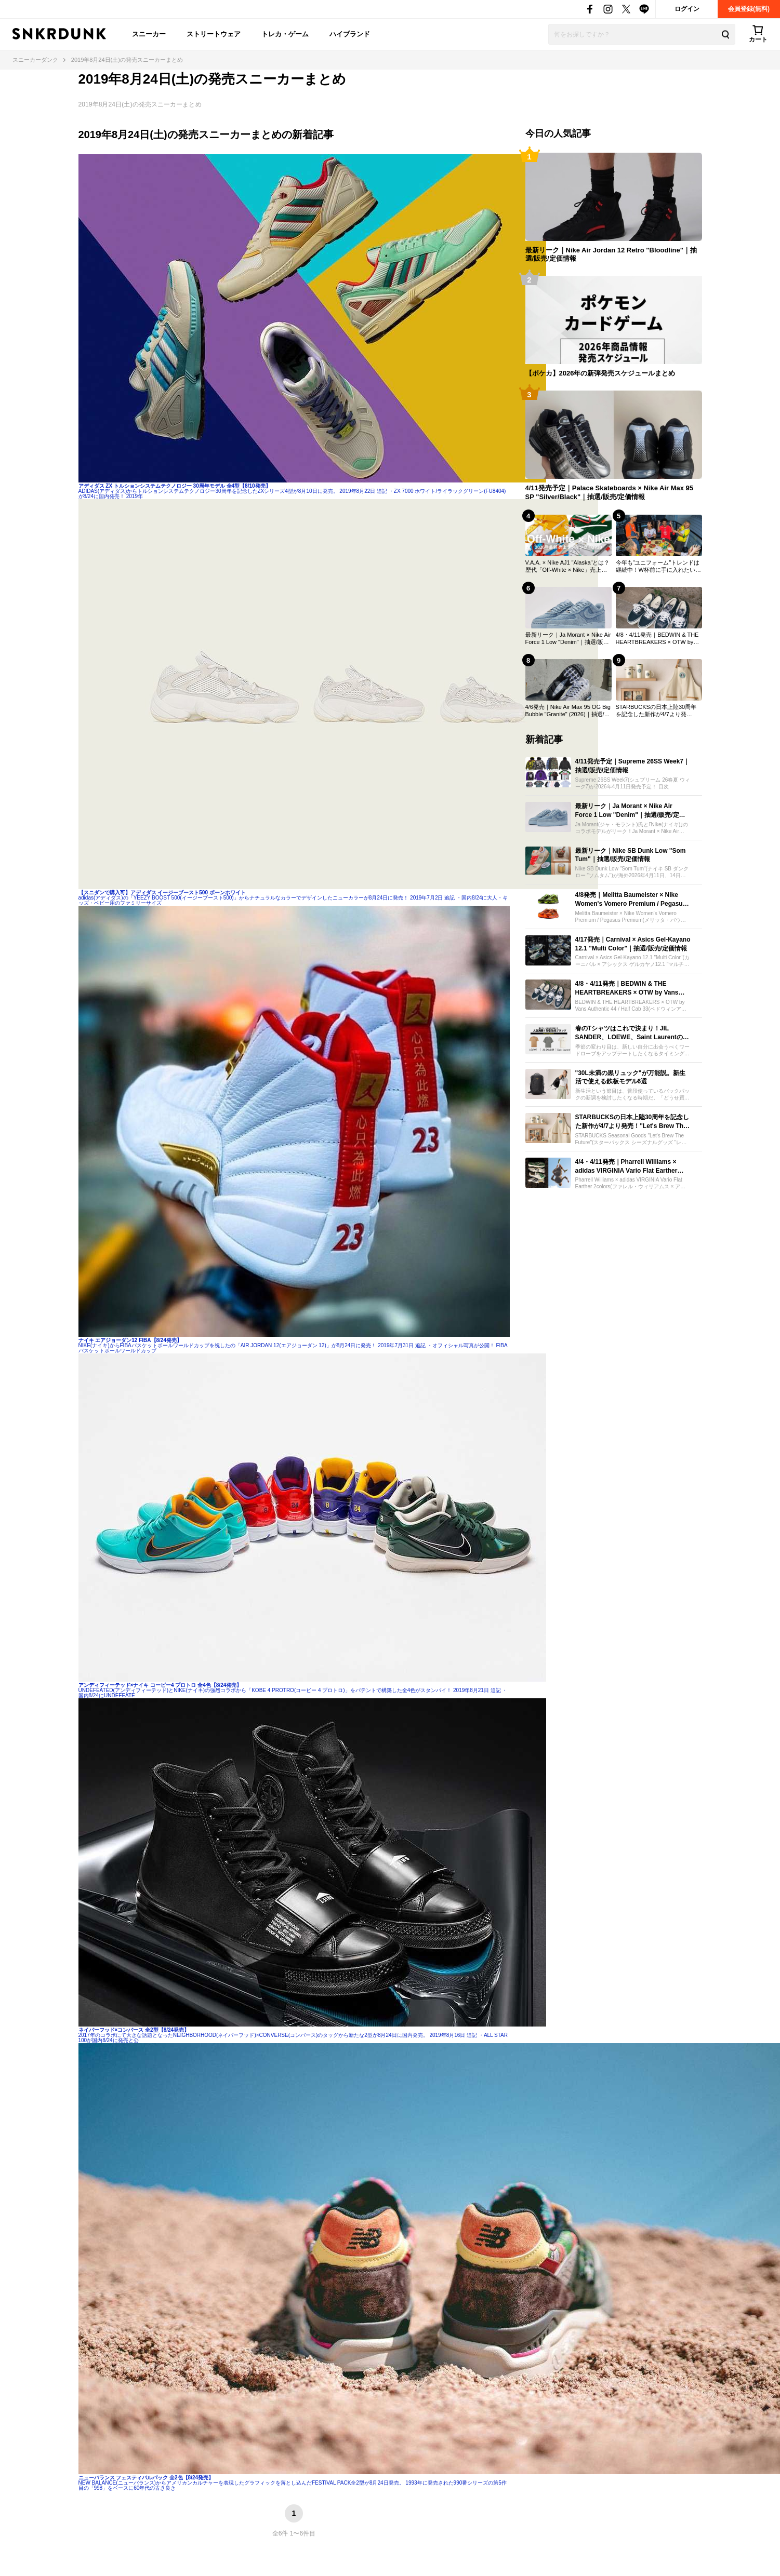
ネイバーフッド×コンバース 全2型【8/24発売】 (134, 2030)
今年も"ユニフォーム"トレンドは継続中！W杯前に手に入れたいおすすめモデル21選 (658, 566)
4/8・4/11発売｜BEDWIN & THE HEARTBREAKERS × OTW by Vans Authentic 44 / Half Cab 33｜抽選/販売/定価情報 (657, 639)
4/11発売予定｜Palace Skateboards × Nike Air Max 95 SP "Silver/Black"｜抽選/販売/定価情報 (609, 492)
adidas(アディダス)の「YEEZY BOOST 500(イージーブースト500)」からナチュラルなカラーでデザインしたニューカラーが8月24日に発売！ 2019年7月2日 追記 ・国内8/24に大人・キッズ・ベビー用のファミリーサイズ (293, 900)
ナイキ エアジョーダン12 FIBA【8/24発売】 (130, 1340)
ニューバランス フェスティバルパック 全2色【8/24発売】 (146, 2477)
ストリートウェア (214, 34)
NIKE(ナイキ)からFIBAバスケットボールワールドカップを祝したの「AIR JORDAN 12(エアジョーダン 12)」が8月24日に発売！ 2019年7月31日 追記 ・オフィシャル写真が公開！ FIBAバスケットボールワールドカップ (293, 1348)
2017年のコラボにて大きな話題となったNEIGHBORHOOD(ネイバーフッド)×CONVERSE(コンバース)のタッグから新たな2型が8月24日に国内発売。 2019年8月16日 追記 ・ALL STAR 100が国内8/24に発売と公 (293, 2037)
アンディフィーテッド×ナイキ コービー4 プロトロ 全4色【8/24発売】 (160, 1685)
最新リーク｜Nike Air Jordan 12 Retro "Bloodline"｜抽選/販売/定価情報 (611, 254)
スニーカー (149, 34)
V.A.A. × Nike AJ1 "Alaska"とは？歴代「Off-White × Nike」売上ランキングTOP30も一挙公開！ (567, 566)
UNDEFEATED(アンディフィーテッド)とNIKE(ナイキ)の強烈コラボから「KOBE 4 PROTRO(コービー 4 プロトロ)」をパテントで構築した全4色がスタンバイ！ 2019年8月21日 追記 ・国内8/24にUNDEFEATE (293, 1692)
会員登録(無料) (749, 8)
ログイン (687, 8)
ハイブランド (349, 34)
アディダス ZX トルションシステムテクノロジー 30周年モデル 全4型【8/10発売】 (174, 486)
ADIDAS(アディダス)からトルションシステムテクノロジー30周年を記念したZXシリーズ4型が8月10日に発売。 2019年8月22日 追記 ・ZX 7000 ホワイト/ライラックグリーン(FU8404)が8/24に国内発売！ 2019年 (292, 493)
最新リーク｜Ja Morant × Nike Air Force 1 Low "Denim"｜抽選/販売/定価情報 (568, 639)
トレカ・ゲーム (285, 34)
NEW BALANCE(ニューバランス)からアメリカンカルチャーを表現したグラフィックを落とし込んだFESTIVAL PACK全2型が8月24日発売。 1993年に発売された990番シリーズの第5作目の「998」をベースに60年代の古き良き (292, 2485)
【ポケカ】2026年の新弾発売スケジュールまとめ (600, 373)
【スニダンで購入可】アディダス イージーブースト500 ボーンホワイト (162, 892)
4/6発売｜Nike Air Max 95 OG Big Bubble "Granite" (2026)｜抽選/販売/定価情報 (568, 711)
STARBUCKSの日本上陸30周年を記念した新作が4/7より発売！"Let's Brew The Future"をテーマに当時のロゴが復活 (657, 711)
